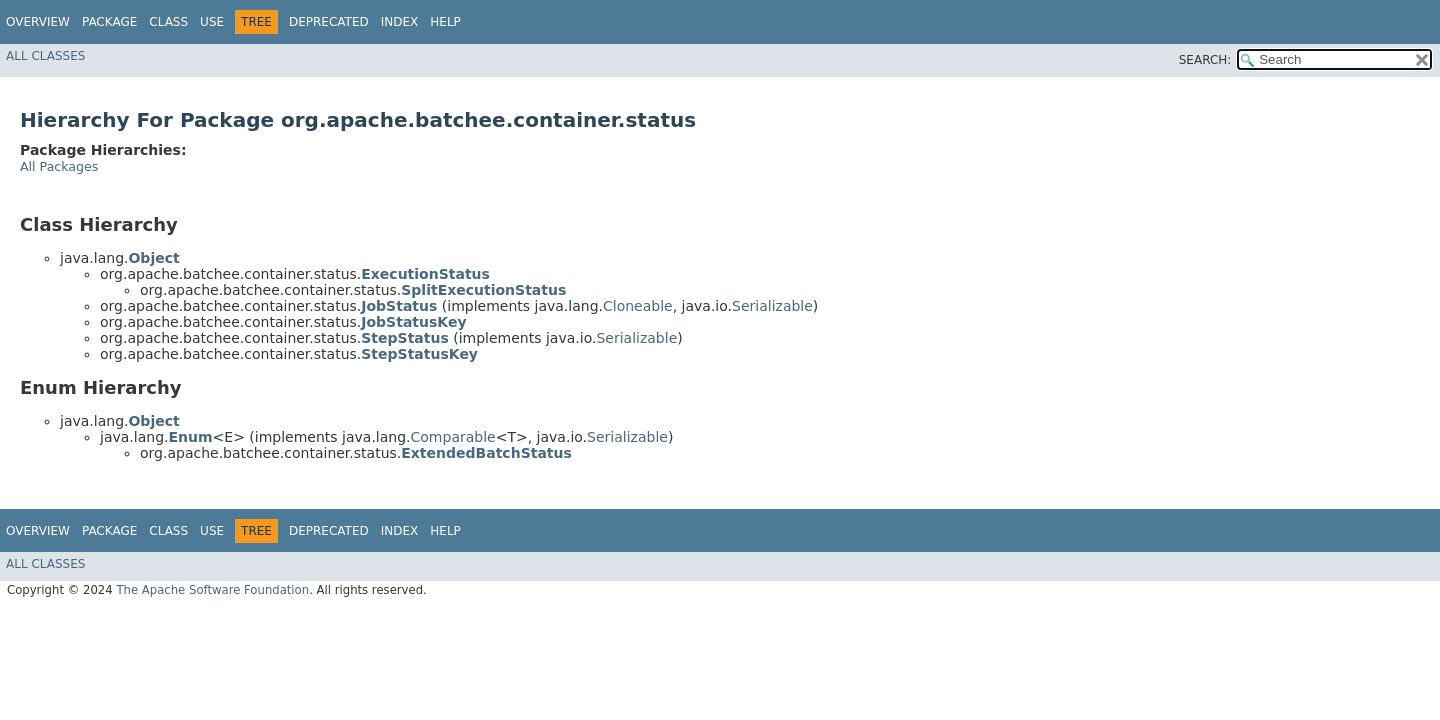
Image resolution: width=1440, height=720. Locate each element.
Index (400, 22)
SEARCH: (1205, 60)
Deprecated (329, 22)
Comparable (453, 437)
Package (109, 22)
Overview (38, 22)
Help (445, 22)
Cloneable (638, 306)
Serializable (772, 306)
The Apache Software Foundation (212, 590)
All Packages (59, 166)
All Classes (45, 56)
